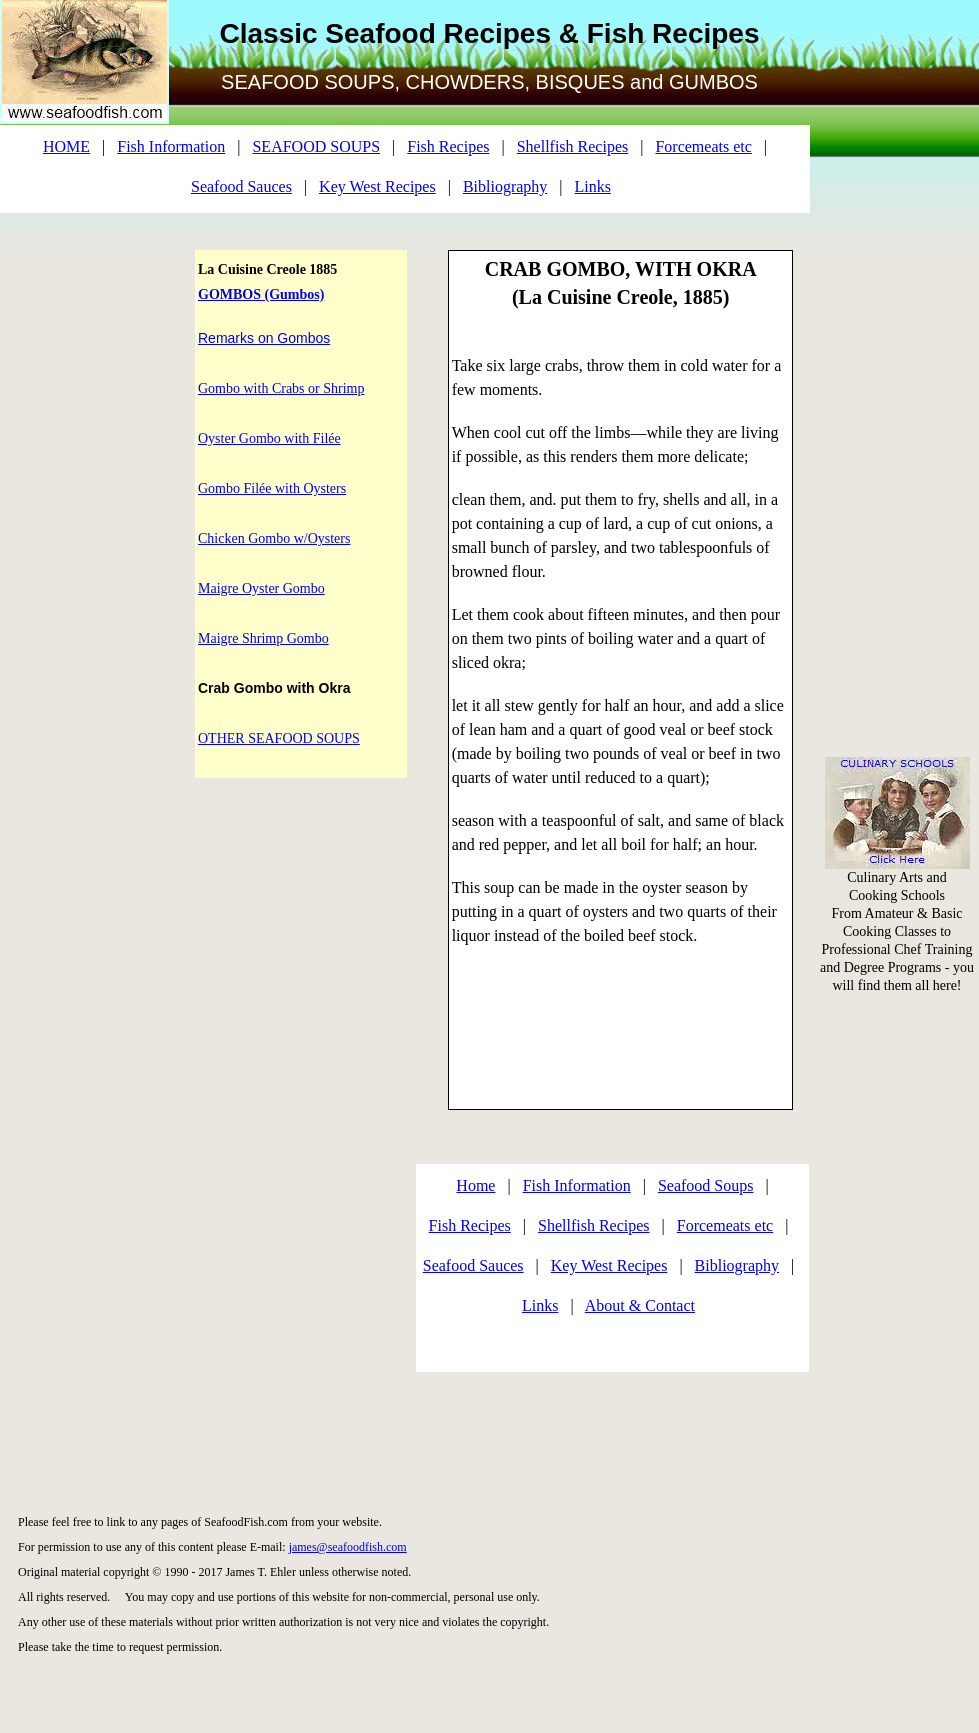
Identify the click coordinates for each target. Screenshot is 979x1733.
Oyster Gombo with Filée (269, 438)
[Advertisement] (898, 300)
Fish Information (171, 146)
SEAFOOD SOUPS (316, 146)
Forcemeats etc (703, 146)
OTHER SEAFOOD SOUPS (279, 738)
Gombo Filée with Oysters (272, 488)
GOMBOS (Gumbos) (261, 294)
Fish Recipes (448, 146)
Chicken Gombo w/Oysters (274, 538)
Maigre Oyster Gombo (261, 588)
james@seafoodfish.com (348, 1547)
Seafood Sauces (241, 186)
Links (593, 186)
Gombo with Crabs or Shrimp (281, 388)
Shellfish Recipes (573, 146)
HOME (66, 146)
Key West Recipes (377, 186)
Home (475, 1185)
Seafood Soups (706, 1185)
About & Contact (640, 1305)
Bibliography (505, 186)
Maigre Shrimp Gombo (263, 638)
